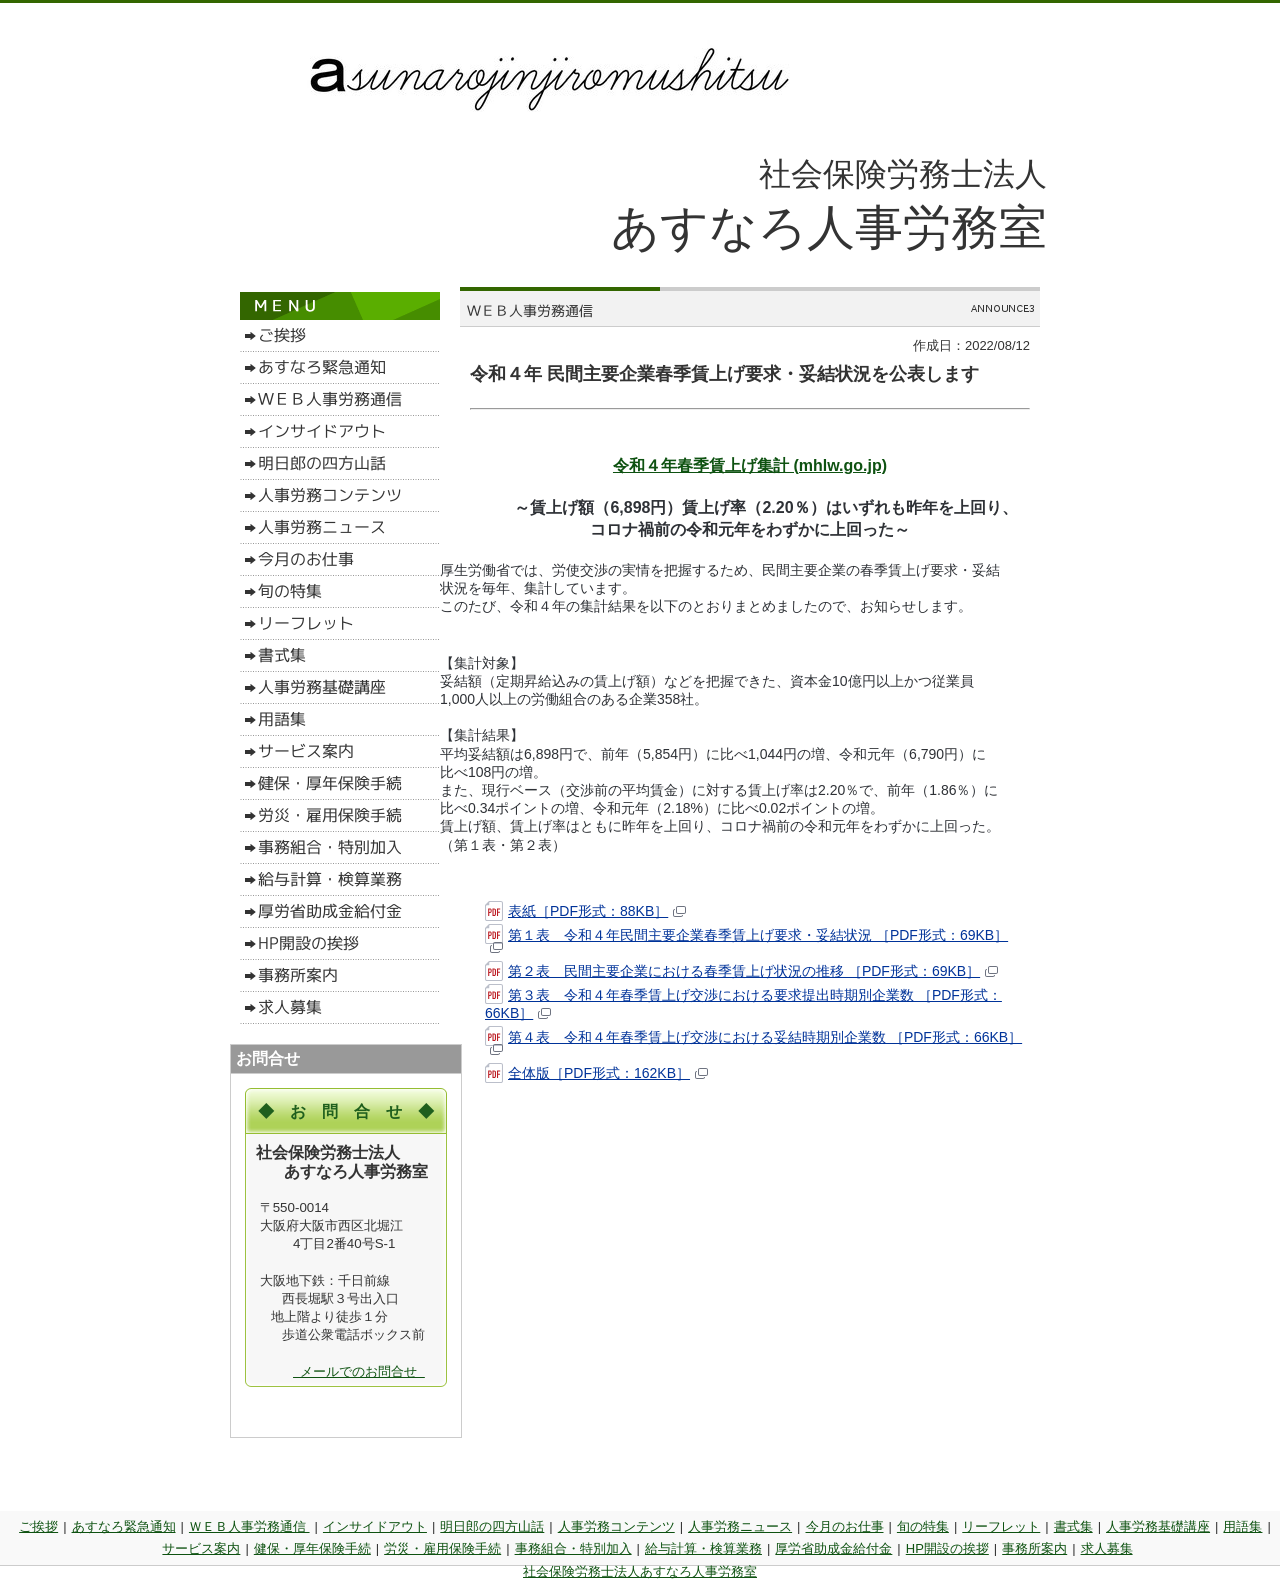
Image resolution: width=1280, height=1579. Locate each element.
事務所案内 (1034, 1548)
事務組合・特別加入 (573, 1548)
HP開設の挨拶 (947, 1548)
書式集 (1073, 1526)
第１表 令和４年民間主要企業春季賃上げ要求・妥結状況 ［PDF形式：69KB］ (746, 940)
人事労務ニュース (740, 1526)
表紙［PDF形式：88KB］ (585, 911)
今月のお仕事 (845, 1526)
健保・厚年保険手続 (312, 1548)
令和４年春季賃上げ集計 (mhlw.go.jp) (750, 465)
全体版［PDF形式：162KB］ (596, 1073)
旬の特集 (923, 1526)
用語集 (1242, 1526)
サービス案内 (201, 1548)
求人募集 (1107, 1548)
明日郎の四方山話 (492, 1526)
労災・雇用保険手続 (442, 1548)
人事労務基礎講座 (1158, 1526)
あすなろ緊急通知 (124, 1526)
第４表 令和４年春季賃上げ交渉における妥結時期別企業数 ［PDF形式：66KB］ (753, 1042)
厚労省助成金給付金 (833, 1548)
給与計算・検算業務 (703, 1548)
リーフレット (1001, 1526)
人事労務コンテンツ (616, 1526)
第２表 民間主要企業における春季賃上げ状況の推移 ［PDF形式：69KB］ (741, 971)
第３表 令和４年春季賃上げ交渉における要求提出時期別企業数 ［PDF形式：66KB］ (743, 1004)
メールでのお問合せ (359, 1371)
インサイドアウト (375, 1526)
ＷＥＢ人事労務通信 (249, 1526)
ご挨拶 (38, 1526)
